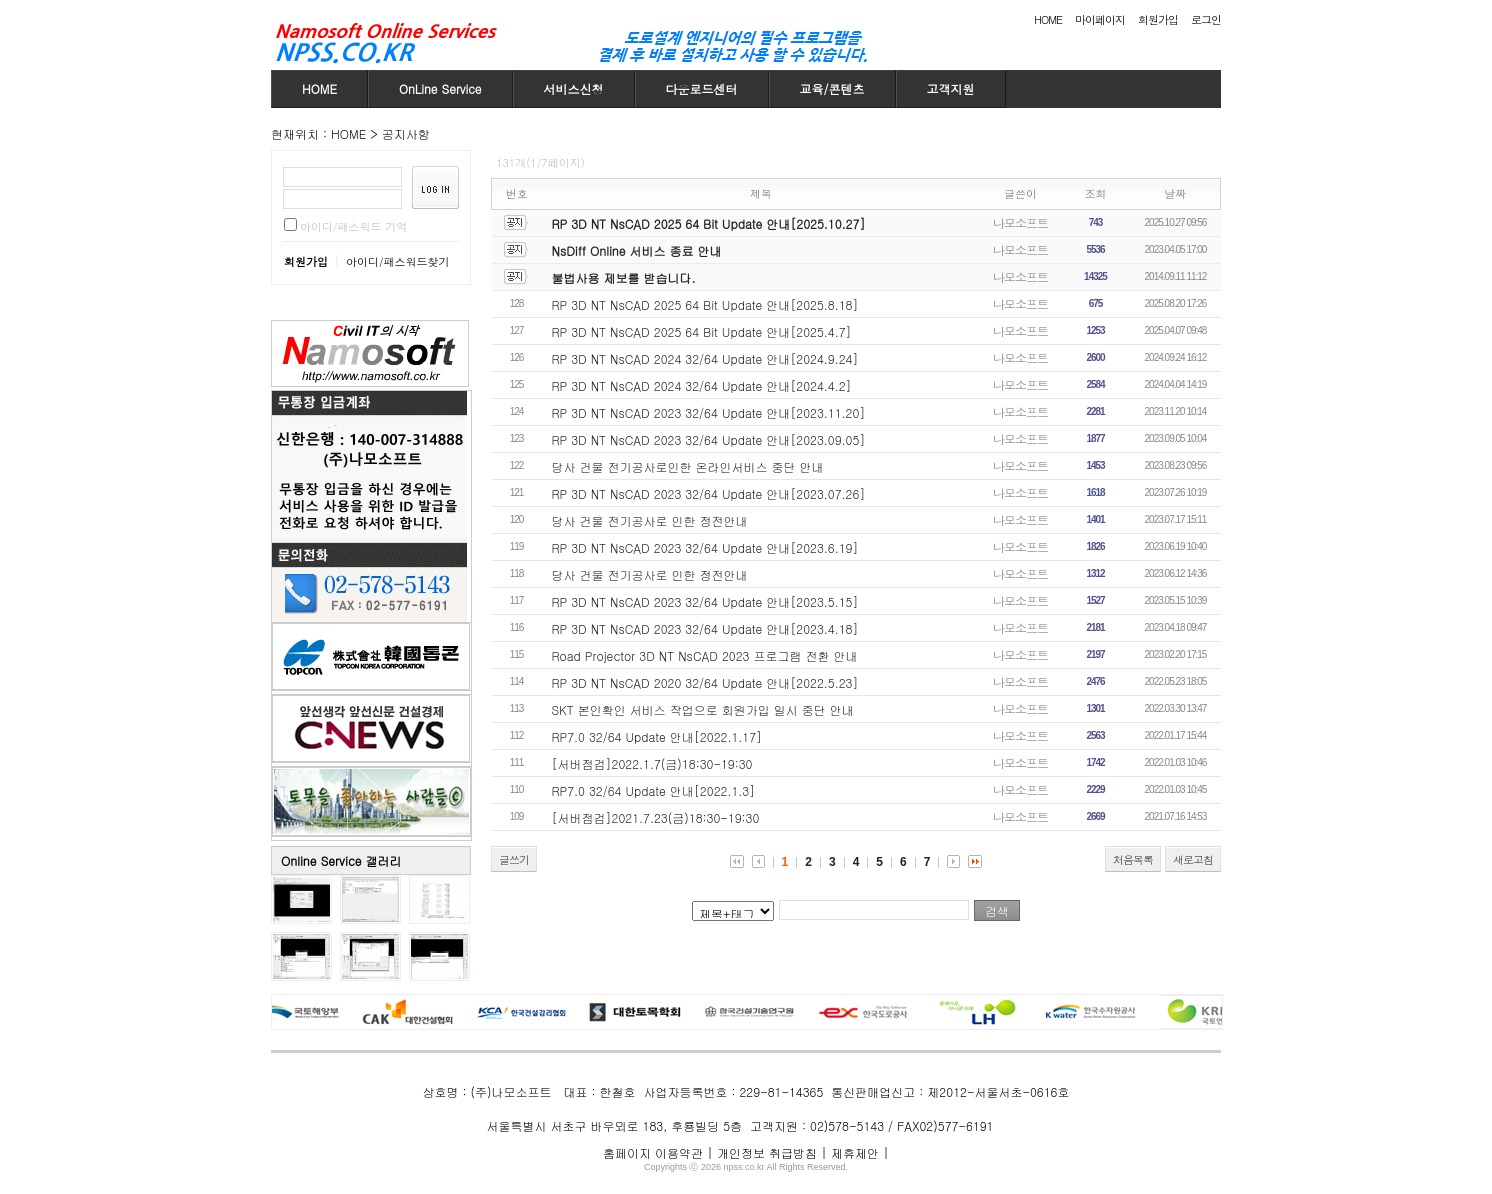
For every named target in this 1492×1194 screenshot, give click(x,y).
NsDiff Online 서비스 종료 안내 (637, 250)
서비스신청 (574, 88)
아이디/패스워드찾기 (398, 261)
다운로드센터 (702, 88)
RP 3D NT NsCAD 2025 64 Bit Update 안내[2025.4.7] (702, 331)
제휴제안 (855, 1152)
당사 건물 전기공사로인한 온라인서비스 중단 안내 (688, 466)
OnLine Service (440, 88)
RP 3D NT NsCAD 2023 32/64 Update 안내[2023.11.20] (709, 412)
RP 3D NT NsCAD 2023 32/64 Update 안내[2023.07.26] (709, 493)
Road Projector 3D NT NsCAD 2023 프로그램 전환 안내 (705, 655)
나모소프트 (1020, 222)
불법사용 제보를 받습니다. (624, 277)
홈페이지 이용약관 (653, 1152)
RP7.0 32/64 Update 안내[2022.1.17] (657, 736)
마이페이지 (1100, 19)
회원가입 (1158, 19)
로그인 (1206, 19)
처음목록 (1133, 859)
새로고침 (1193, 859)
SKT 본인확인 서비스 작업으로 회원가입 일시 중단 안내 (703, 709)
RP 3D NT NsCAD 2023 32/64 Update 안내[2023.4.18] (705, 628)
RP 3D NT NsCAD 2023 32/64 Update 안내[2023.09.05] (709, 439)
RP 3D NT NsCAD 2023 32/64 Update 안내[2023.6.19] (705, 547)
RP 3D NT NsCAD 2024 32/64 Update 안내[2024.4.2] (702, 385)
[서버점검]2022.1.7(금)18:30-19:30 (652, 763)
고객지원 (951, 88)
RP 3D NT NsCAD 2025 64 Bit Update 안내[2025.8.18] (705, 304)
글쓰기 (514, 859)
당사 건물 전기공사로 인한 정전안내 (650, 520)
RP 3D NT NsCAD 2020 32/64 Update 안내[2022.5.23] (705, 682)
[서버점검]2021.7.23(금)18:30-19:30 (656, 817)
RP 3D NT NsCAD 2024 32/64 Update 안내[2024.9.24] (705, 358)
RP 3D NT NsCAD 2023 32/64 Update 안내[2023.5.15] (705, 601)
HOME (1048, 19)
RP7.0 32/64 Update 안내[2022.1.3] (654, 790)
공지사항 (406, 133)
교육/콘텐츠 (832, 88)
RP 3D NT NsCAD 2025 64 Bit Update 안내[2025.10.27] (709, 223)
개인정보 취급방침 (767, 1152)
